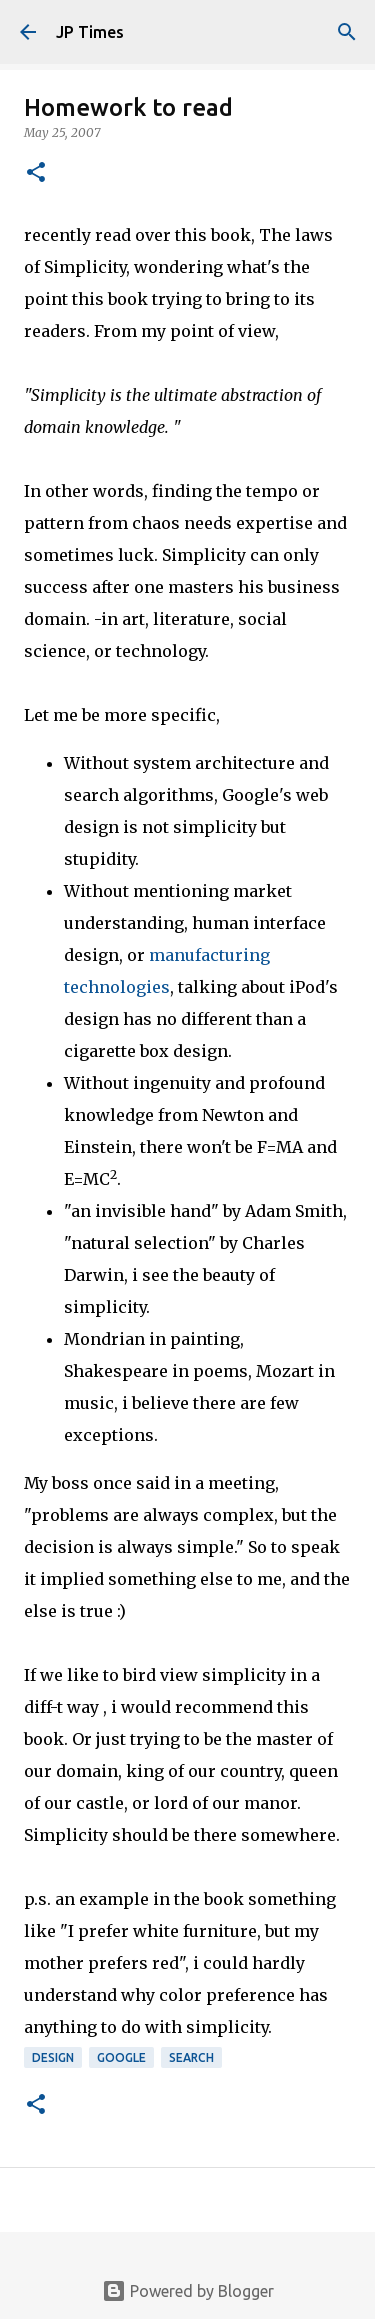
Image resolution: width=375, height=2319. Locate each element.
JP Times (90, 32)
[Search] (347, 32)
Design (53, 2057)
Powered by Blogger (188, 2291)
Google (121, 2057)
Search (191, 2057)
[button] (36, 173)
